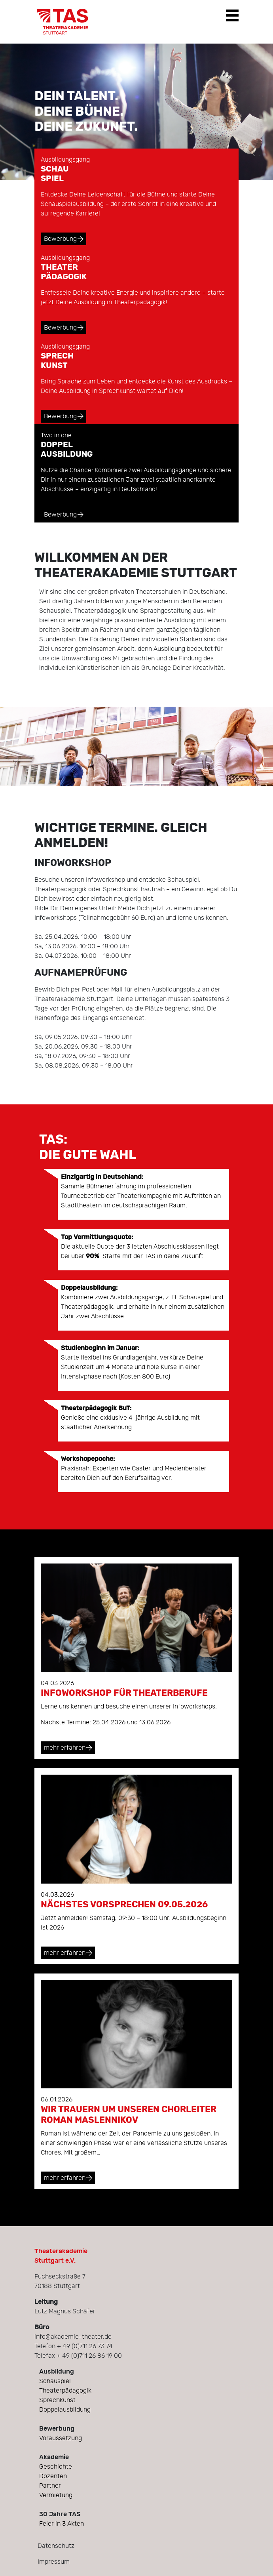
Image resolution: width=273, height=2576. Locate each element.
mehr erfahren (64, 1748)
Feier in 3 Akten (61, 2524)
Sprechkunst (57, 2400)
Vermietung (55, 2495)
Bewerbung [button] (60, 239)
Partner (50, 2486)
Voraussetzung (60, 2438)
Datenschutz (56, 2546)
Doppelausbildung (65, 2409)
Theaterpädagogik (65, 2390)
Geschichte (55, 2467)
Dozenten (53, 2476)
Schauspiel (55, 2381)
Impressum (54, 2562)
